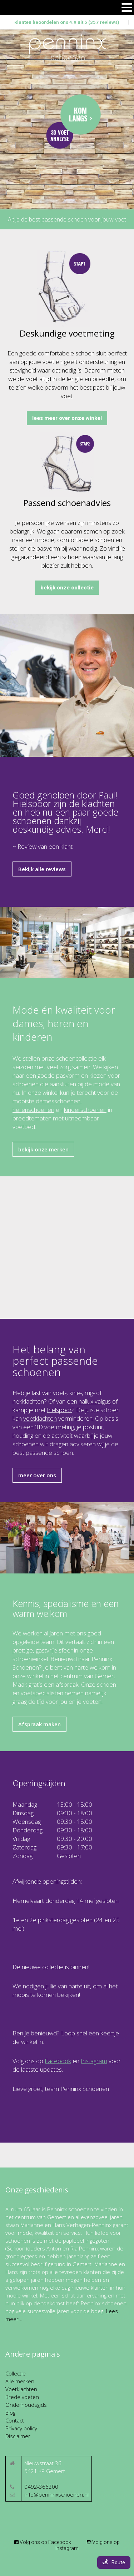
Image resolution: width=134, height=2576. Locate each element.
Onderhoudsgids (26, 2404)
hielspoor (59, 1410)
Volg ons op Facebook (42, 2542)
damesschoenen (58, 1101)
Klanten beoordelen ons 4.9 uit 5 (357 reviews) (66, 22)
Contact (14, 2420)
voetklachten (40, 1418)
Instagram (94, 2061)
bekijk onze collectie (67, 587)
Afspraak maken (39, 1724)
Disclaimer (17, 2436)
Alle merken (19, 2381)
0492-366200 (41, 2486)
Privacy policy (21, 2428)
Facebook (58, 2061)
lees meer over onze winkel (67, 418)
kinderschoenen (85, 1109)
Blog (10, 2412)
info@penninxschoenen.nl (56, 2494)
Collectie (15, 2373)
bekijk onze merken (43, 1149)
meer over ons (37, 1475)
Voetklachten (21, 2389)
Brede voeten (22, 2396)
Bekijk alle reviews (42, 869)
